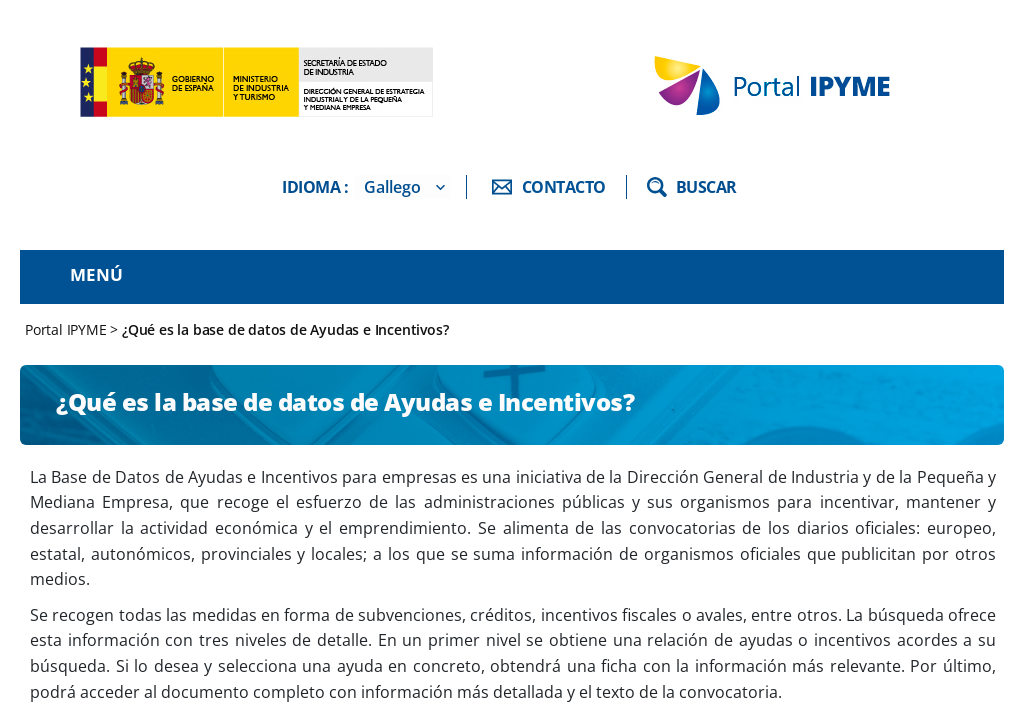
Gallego (392, 187)
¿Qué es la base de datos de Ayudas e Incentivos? (285, 329)
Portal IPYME (67, 329)
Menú (96, 274)
